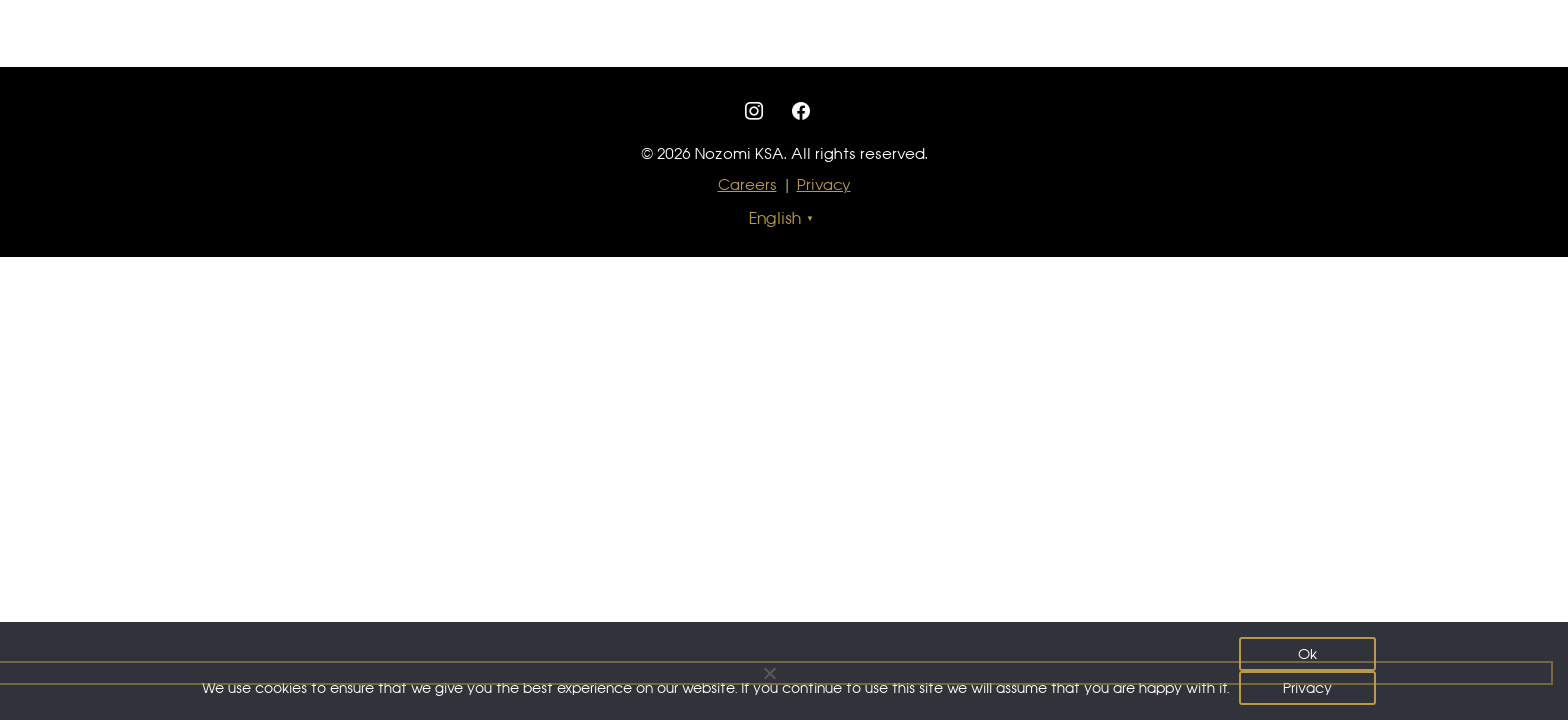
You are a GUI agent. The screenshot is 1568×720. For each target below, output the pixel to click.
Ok (1308, 654)
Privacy (824, 184)
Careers (747, 184)
